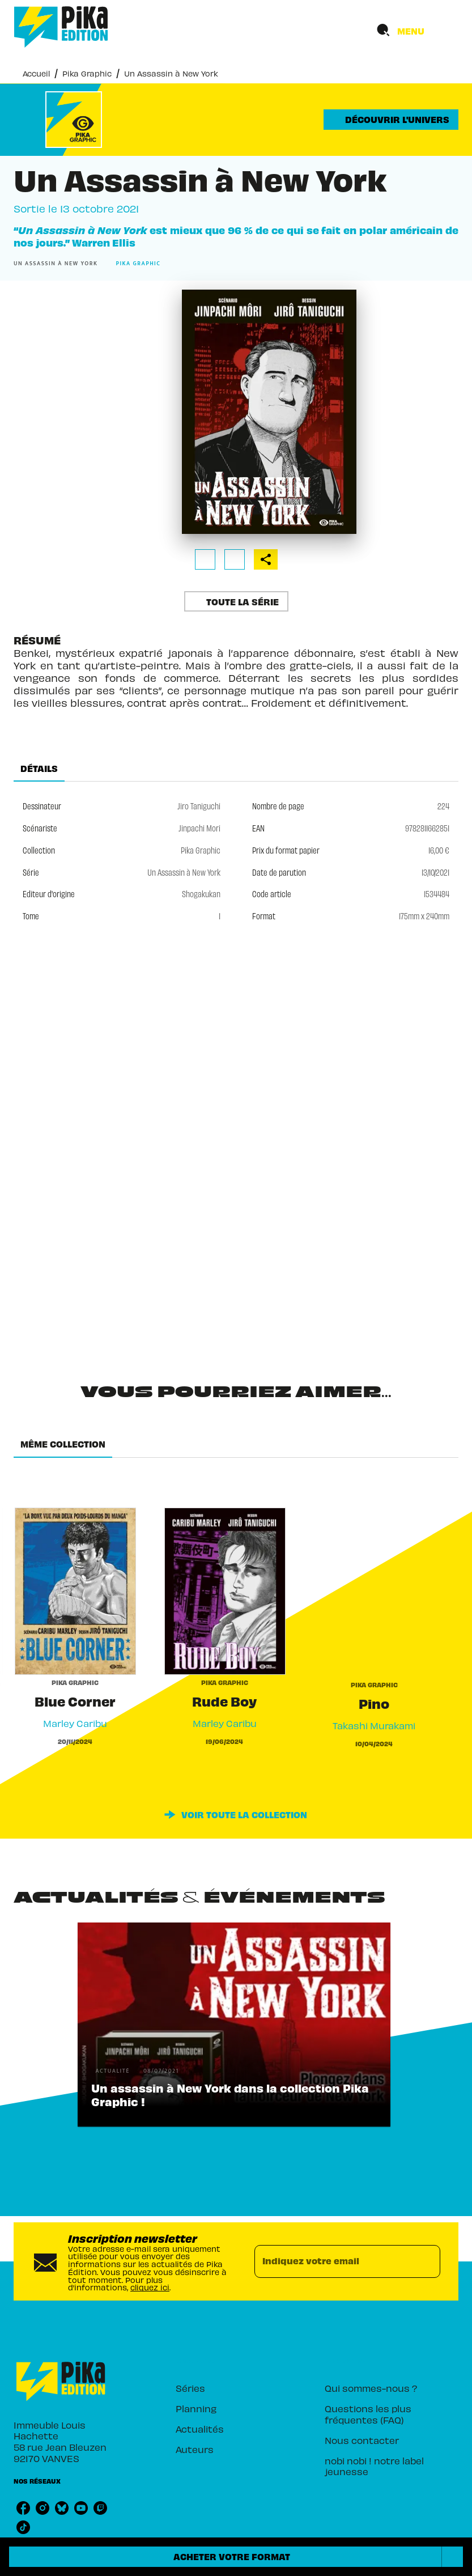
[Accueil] (61, 27)
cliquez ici (149, 2287)
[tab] (39, 768)
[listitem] (23, 2508)
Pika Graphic (87, 73)
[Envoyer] (426, 2261)
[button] (391, 119)
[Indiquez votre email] (333, 2261)
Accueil (36, 73)
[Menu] (414, 30)
